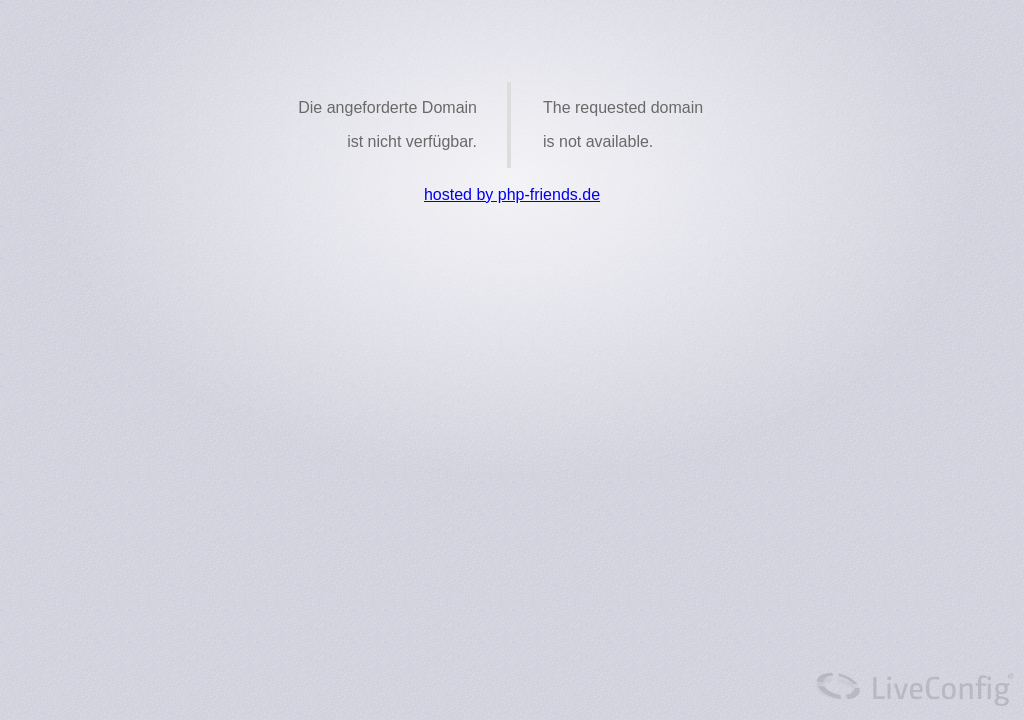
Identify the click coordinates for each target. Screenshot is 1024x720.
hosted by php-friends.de (512, 194)
